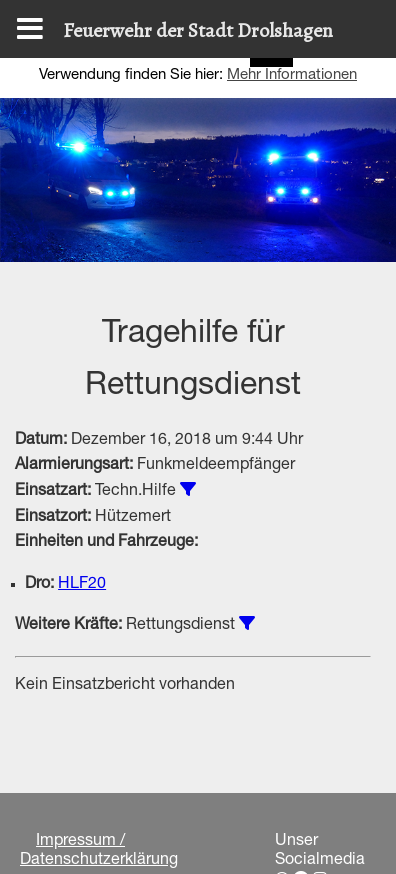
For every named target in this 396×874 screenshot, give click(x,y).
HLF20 (82, 585)
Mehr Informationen (292, 75)
